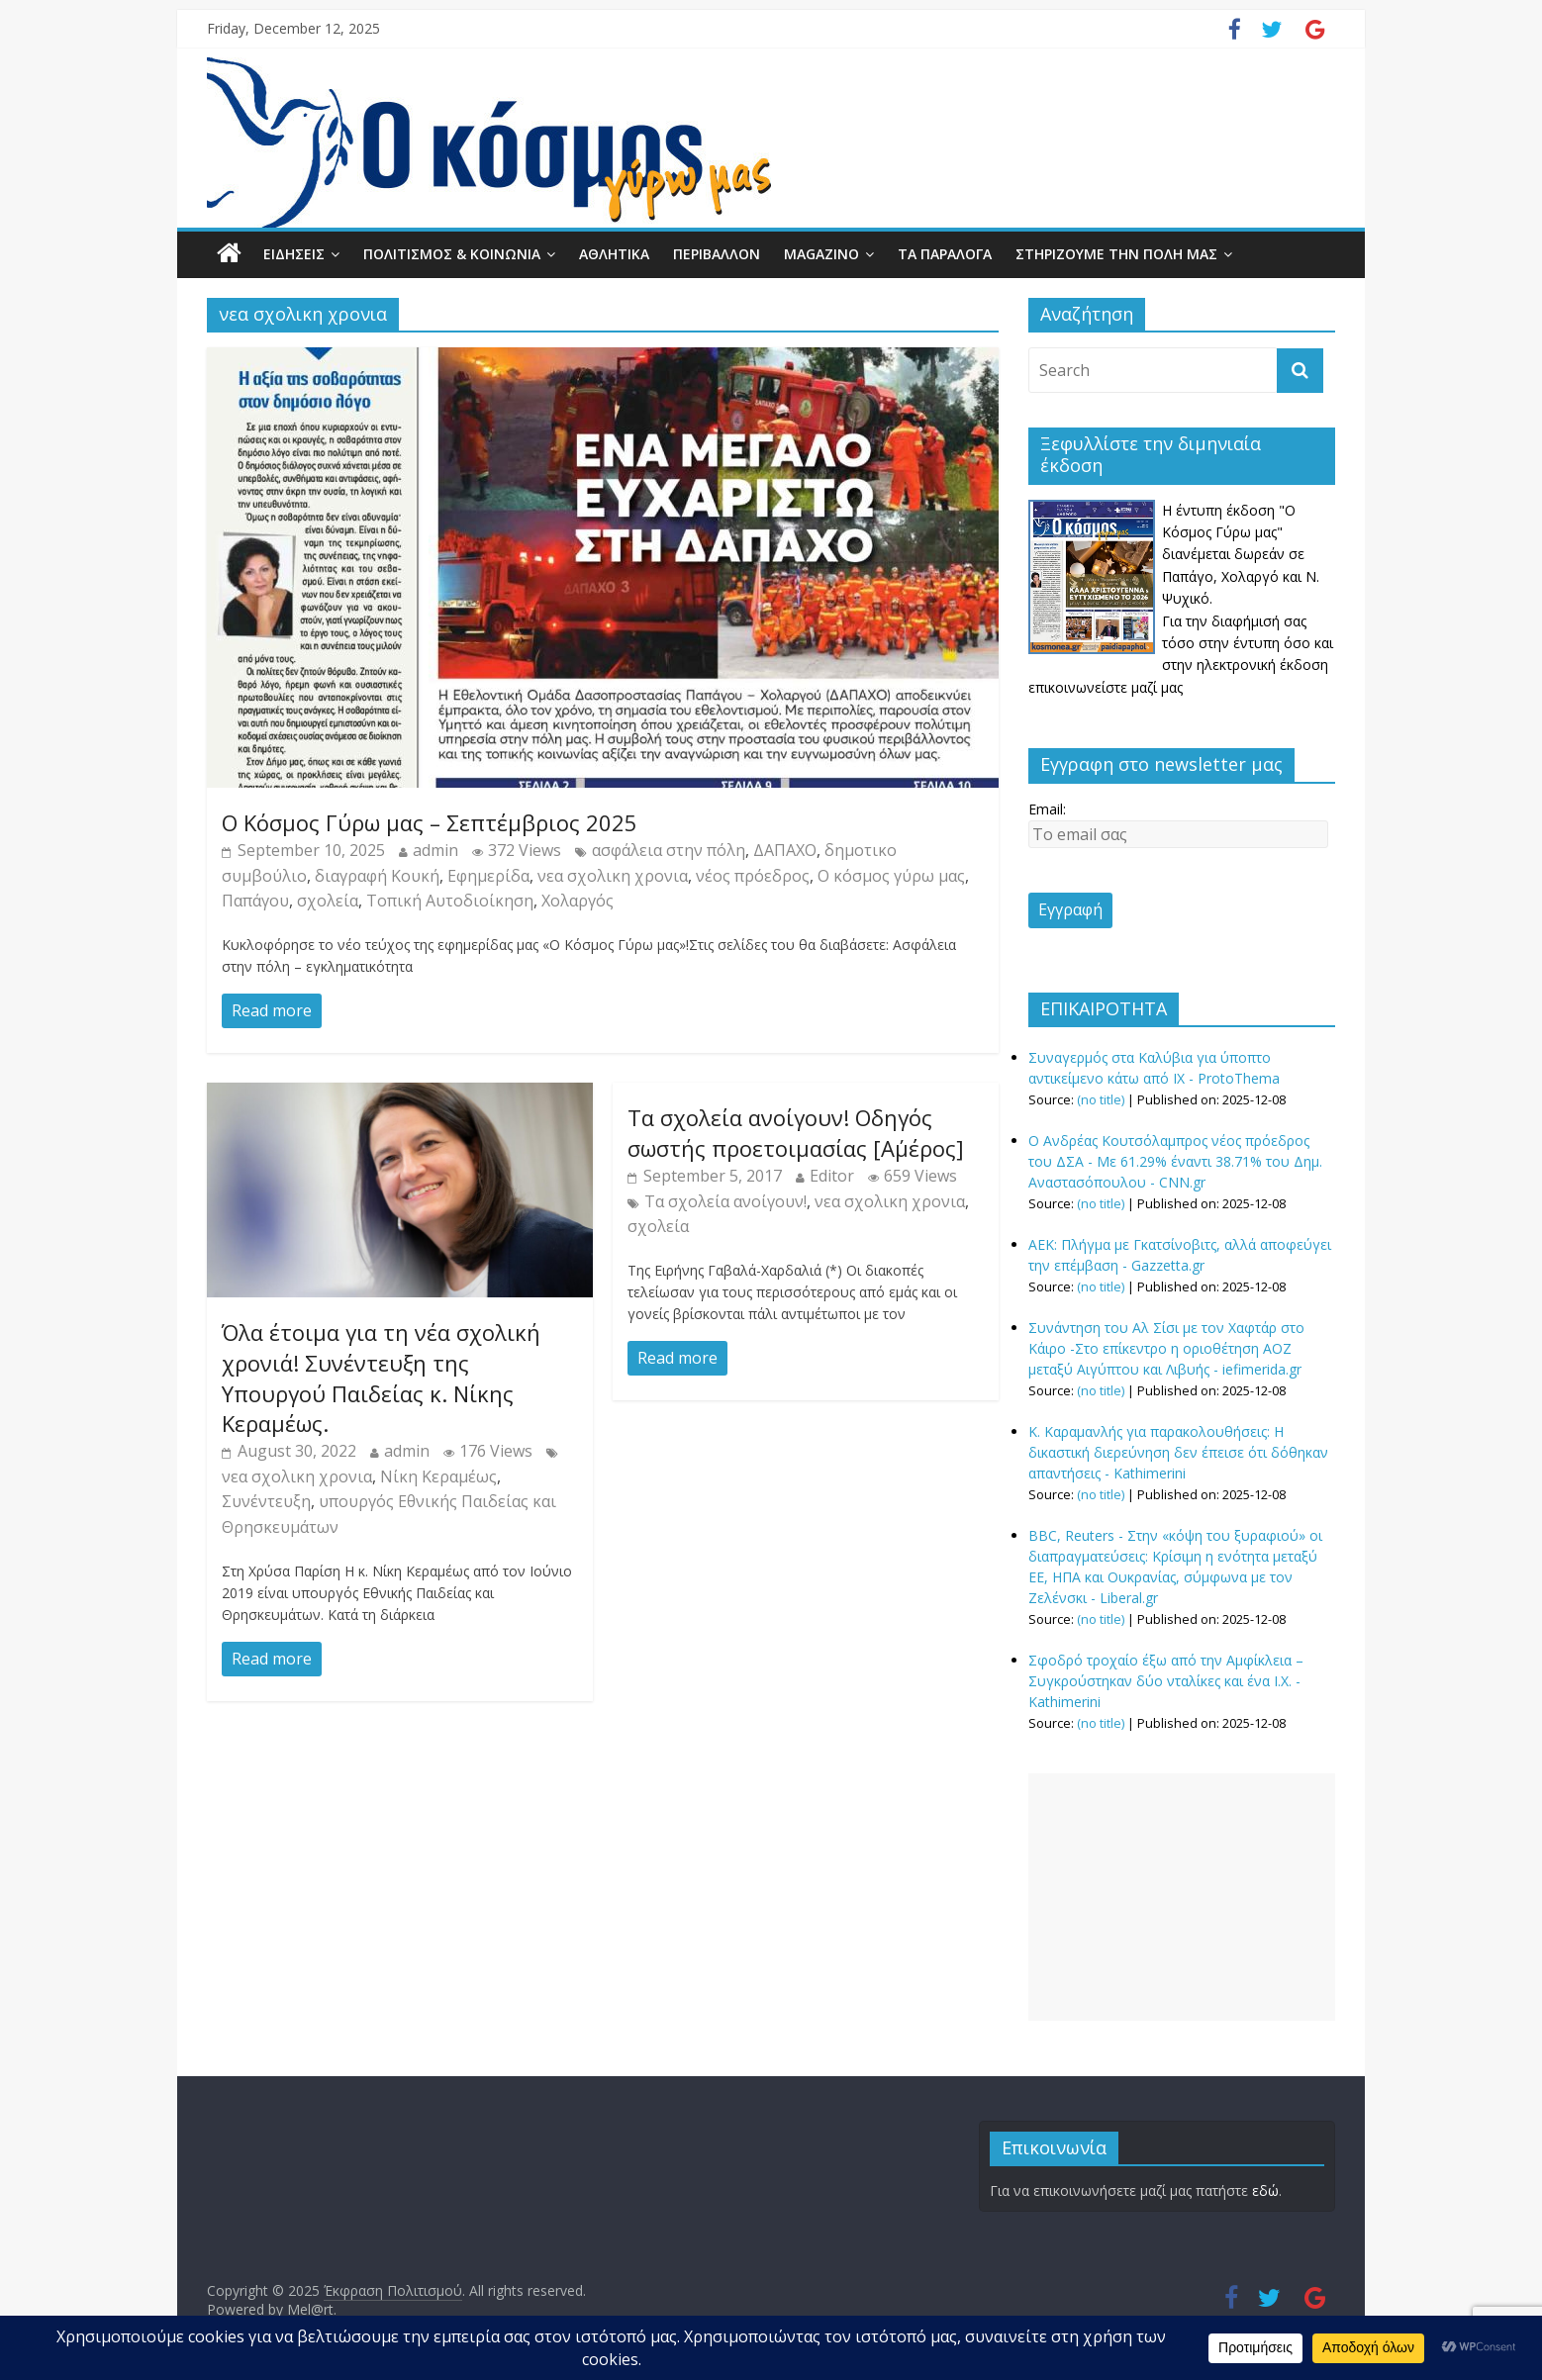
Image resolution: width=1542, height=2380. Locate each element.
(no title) (1100, 1100)
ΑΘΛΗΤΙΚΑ (614, 253)
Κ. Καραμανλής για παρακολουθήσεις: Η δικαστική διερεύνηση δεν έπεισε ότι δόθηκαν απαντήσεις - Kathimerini (1178, 1452)
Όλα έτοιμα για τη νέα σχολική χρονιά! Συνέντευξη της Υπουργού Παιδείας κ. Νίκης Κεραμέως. (381, 1377)
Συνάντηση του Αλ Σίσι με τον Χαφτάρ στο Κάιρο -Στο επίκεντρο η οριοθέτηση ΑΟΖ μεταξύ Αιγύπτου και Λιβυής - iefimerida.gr (1166, 1348)
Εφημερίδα (488, 876)
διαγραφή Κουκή (377, 876)
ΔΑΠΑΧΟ (785, 850)
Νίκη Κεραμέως (438, 1476)
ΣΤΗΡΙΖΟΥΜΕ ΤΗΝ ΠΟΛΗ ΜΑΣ (1116, 253)
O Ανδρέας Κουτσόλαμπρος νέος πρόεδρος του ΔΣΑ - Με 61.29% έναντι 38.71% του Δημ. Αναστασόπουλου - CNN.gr (1175, 1161)
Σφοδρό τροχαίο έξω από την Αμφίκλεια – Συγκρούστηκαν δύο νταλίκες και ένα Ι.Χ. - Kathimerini (1165, 1681)
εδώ (1265, 2190)
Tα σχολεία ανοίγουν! (725, 1201)
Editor (832, 1176)
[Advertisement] (1181, 1897)
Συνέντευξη (266, 1501)
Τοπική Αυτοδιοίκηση (449, 900)
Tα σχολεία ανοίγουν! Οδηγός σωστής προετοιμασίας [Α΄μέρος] (795, 1132)
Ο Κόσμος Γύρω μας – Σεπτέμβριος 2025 (429, 822)
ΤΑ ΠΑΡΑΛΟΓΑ (945, 253)
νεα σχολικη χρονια (612, 876)
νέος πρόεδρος (753, 876)
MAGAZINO (821, 253)
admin (435, 850)
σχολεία (327, 900)
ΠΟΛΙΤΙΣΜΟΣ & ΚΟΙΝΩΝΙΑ (451, 253)
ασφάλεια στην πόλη (668, 850)
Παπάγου (255, 900)
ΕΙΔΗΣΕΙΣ (294, 253)
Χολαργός (577, 900)
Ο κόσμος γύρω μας (891, 876)
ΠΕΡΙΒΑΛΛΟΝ (716, 253)
